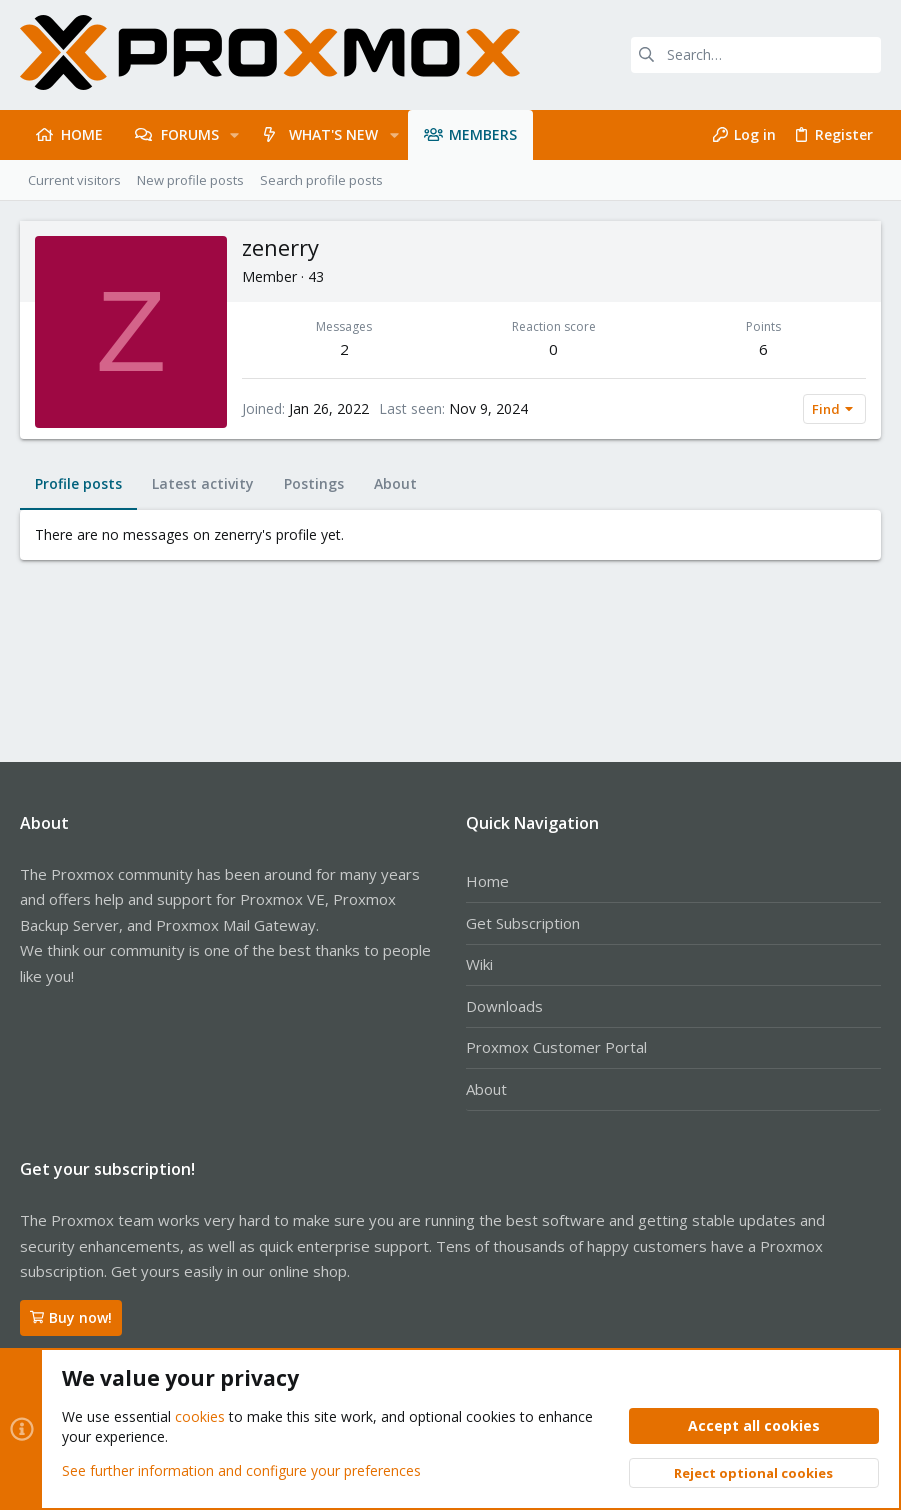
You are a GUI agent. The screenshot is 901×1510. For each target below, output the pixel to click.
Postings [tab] (314, 483)
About (486, 1089)
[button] (234, 135)
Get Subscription (523, 923)
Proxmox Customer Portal (556, 1047)
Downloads (504, 1006)
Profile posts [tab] (78, 483)
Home (487, 881)
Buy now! (71, 1317)
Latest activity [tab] (203, 483)
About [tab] (395, 483)
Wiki (479, 964)
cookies (200, 1416)
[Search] (756, 55)
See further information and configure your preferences (241, 1469)
